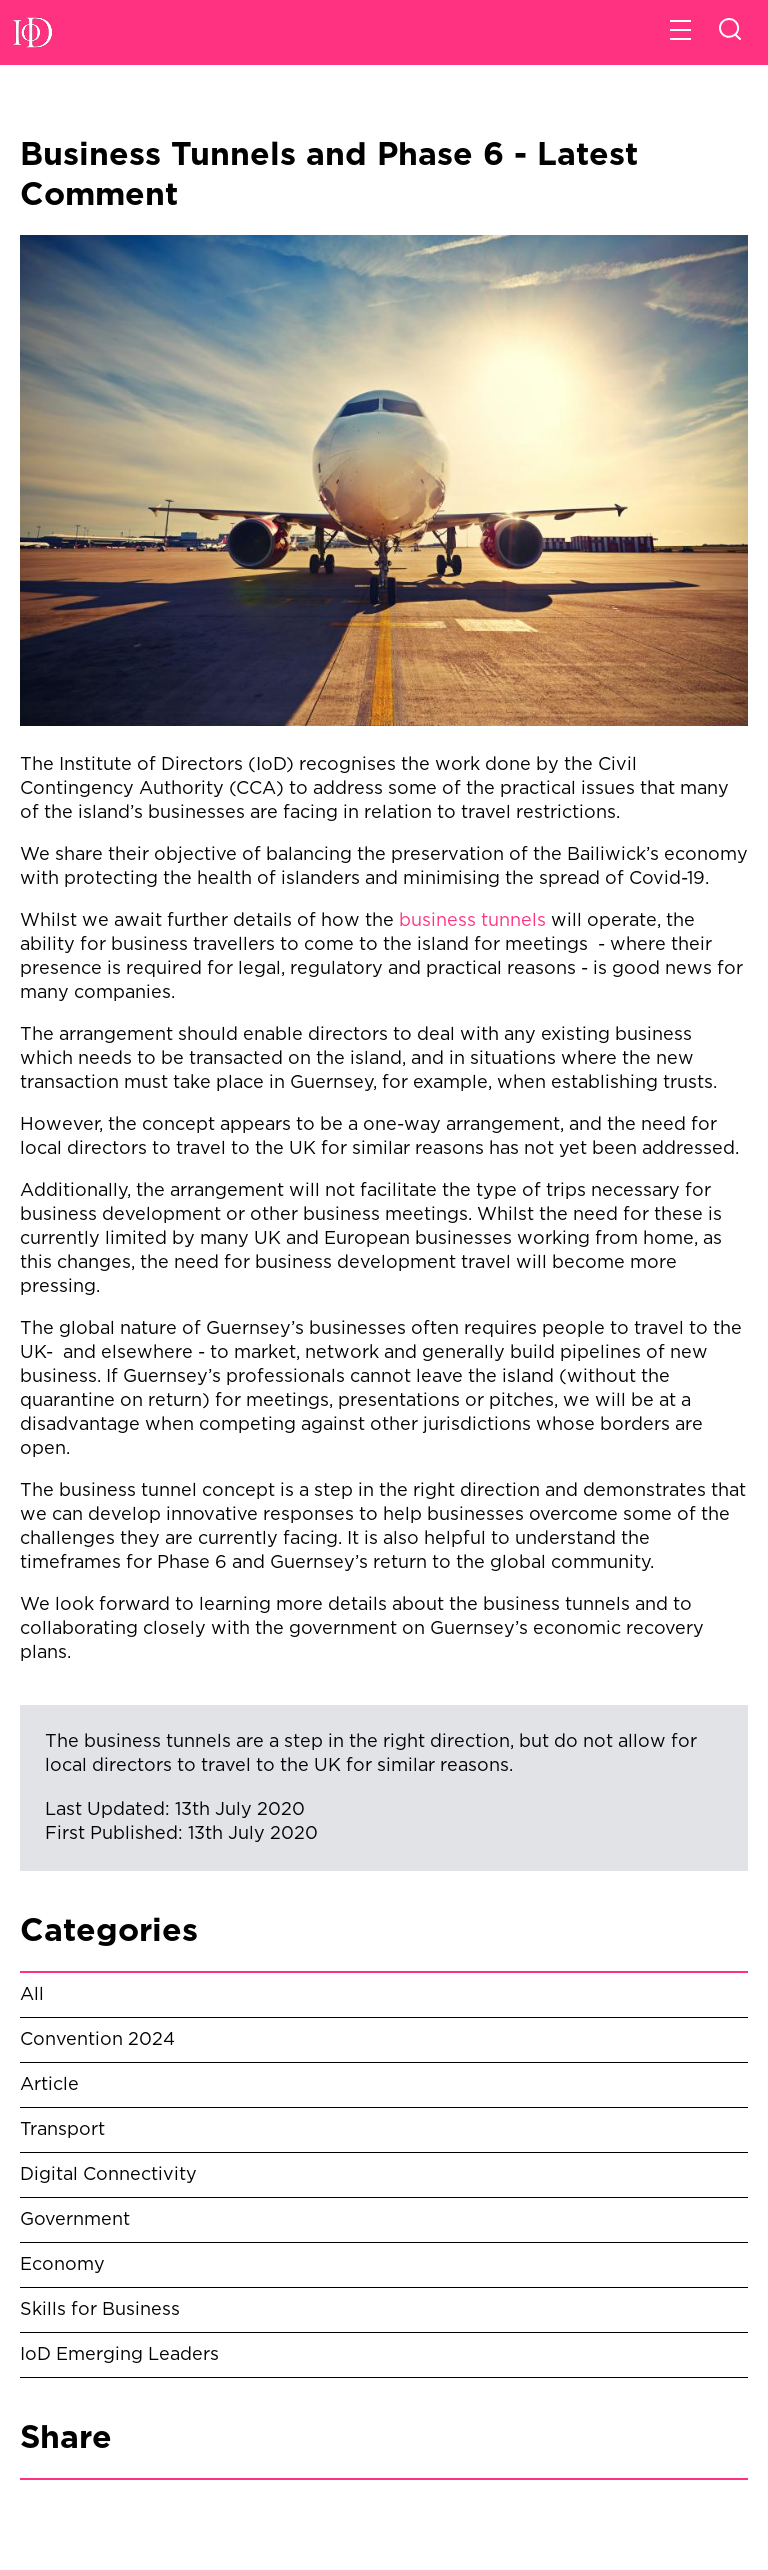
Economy (62, 2265)
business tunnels (472, 921)
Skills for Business (100, 2310)
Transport (62, 2130)
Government (75, 2220)
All (32, 1995)
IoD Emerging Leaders (119, 2355)
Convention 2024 (97, 2040)
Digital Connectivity (108, 2175)
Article (49, 2085)
